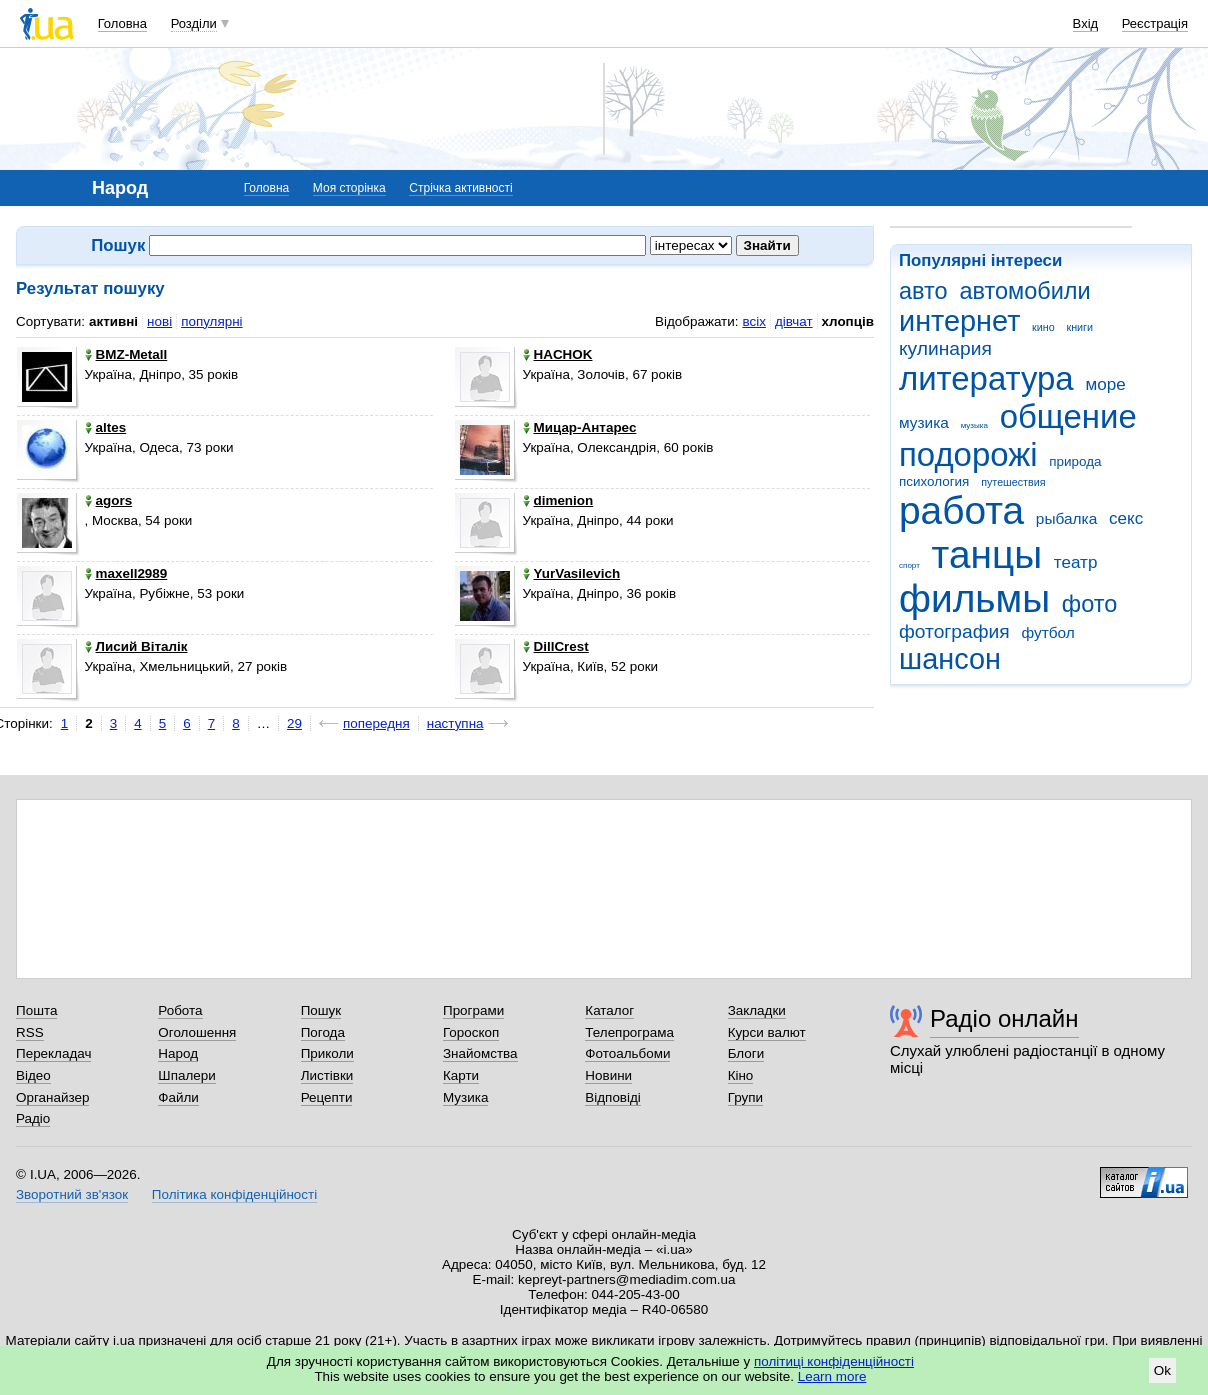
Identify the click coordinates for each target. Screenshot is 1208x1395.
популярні (211, 321)
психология (934, 481)
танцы (987, 554)
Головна (122, 23)
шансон (950, 659)
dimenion (558, 500)
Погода (323, 1032)
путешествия (1013, 482)
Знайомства (480, 1053)
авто (923, 291)
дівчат (794, 321)
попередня (376, 723)
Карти (461, 1075)
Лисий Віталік (136, 646)
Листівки (327, 1075)
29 (294, 723)
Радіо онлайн (1004, 1018)
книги (1079, 327)
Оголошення (197, 1032)
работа (961, 510)
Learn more (832, 1376)
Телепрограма (629, 1032)
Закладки (757, 1010)
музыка (974, 425)
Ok (1162, 1370)
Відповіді (613, 1097)
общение (1068, 416)
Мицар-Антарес (580, 427)
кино (1043, 327)
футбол (1047, 632)
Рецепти (327, 1097)
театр (1076, 562)
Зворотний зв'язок (72, 1194)
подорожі (968, 454)
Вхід (1086, 23)
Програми (473, 1010)
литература (986, 378)
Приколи (327, 1053)
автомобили (1024, 291)
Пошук (321, 1010)
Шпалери (186, 1075)
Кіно (741, 1075)
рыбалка (1066, 518)
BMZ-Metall (126, 354)
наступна (455, 723)
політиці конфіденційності (834, 1361)
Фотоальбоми (627, 1053)
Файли (178, 1097)
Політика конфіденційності (234, 1194)
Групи (745, 1097)
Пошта (36, 1010)
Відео (33, 1075)
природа (1075, 461)
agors (109, 500)
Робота (180, 1010)
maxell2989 (126, 573)
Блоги (746, 1053)
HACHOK (558, 354)
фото (1090, 604)
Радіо (33, 1118)
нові (159, 321)
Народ (178, 1053)
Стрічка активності (460, 188)
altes (106, 427)
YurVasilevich (572, 573)
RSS (30, 1032)
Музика (465, 1097)
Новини (608, 1075)
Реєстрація (1155, 23)
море (1105, 384)
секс (1126, 518)
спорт (909, 565)
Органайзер (52, 1097)
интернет (959, 321)
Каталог (609, 1010)
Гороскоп (471, 1032)
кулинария (945, 348)
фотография (954, 631)
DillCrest (556, 646)
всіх (753, 321)
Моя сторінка (349, 188)
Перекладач (53, 1053)
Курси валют (767, 1032)
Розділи (194, 23)
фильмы (974, 598)
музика (924, 422)
